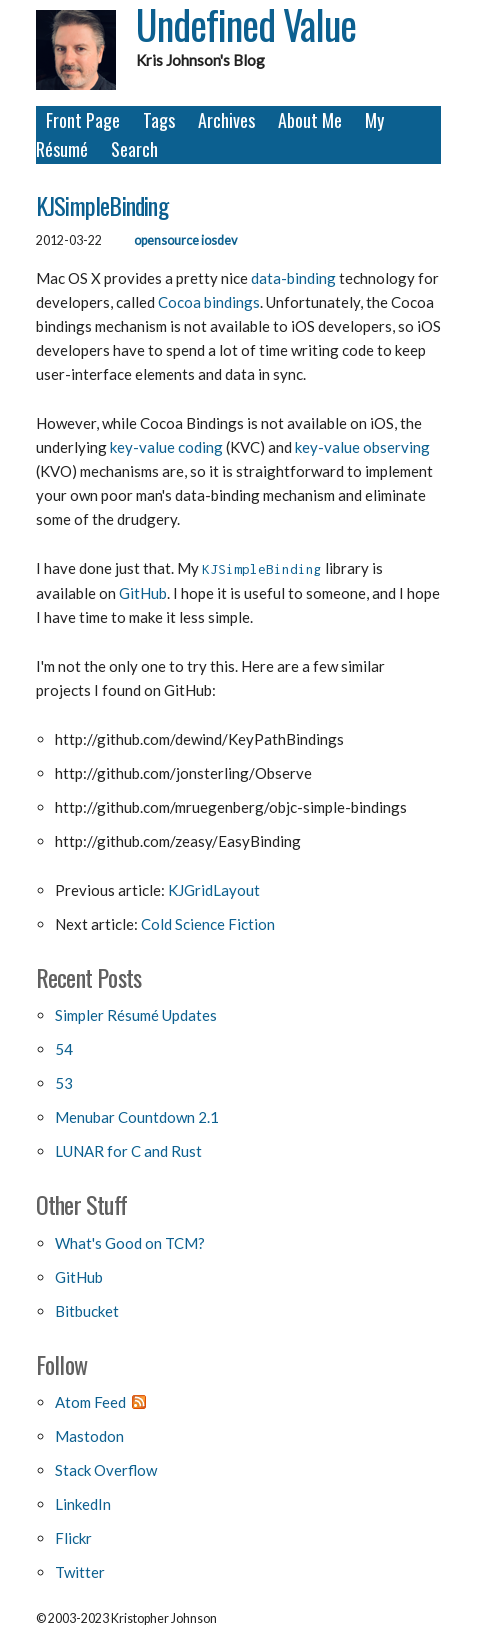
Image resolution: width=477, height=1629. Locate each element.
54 (64, 1049)
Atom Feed (90, 1402)
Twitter (80, 1572)
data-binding (293, 278)
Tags (159, 120)
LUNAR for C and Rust (128, 1151)
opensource (166, 240)
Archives (226, 120)
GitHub (143, 593)
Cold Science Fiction (208, 924)
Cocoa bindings (209, 302)
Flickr (73, 1538)
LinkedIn (83, 1504)
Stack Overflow (106, 1470)
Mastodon (89, 1436)
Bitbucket (87, 1311)
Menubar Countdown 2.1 (137, 1117)
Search (134, 149)
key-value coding (166, 447)
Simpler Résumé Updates (136, 1015)
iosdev (219, 240)
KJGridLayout (214, 890)
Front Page (83, 120)
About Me (310, 120)
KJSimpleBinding (102, 205)
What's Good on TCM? (130, 1243)
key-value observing (362, 447)
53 (64, 1083)
